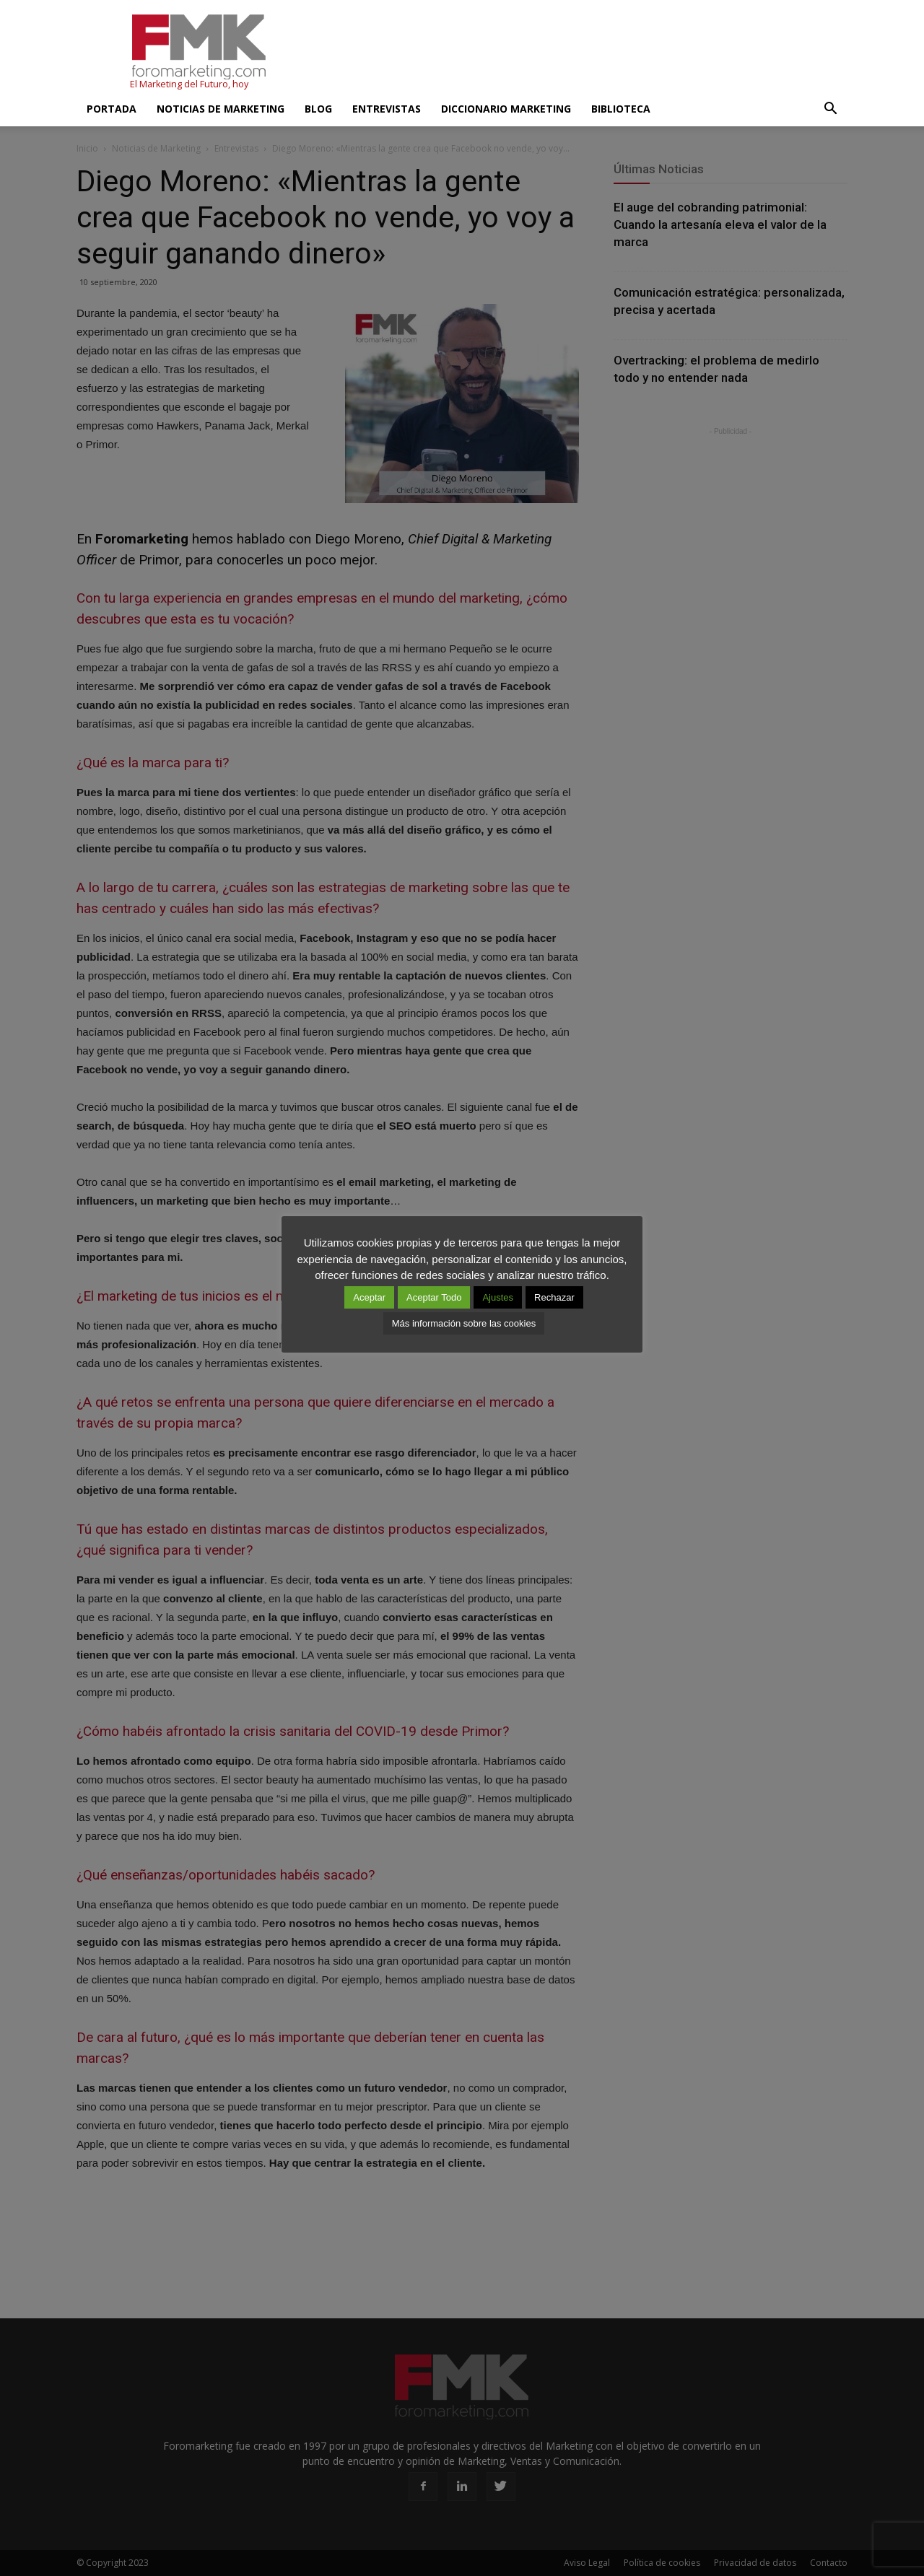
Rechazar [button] (554, 1297)
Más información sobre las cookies (464, 1323)
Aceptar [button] (369, 1297)
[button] (830, 109)
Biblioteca (620, 108)
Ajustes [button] (497, 1297)
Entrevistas (386, 108)
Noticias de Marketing (220, 108)
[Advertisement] (584, 52)
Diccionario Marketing (506, 108)
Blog (318, 108)
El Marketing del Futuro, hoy (189, 84)
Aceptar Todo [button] (433, 1297)
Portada (111, 108)
